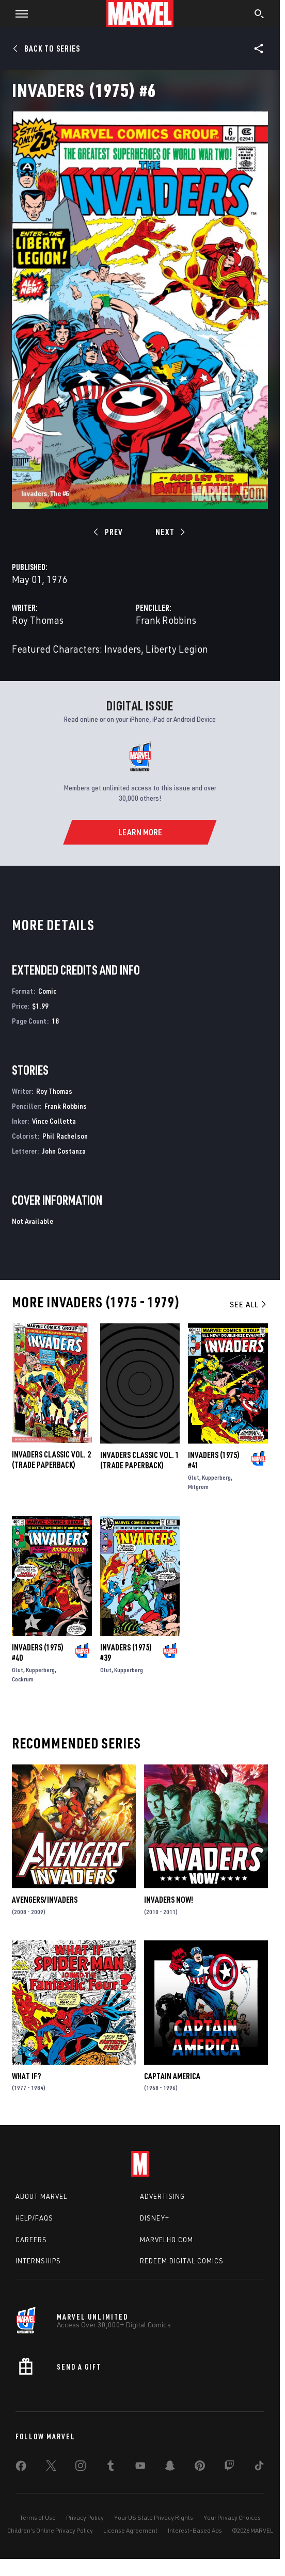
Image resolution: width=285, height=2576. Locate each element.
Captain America (172, 2076)
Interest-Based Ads (195, 2530)
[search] (259, 15)
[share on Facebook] (20, 2468)
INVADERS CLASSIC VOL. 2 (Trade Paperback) (51, 1459)
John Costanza (64, 1150)
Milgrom (198, 1486)
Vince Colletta (54, 1120)
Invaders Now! (168, 1899)
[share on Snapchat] (170, 2467)
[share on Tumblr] (110, 2467)
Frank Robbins (166, 620)
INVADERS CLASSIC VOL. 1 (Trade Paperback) (139, 1460)
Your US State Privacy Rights (153, 2517)
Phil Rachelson (65, 1135)
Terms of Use (38, 2517)
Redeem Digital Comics (182, 2261)
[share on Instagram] (80, 2467)
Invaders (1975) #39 (126, 1652)
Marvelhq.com (166, 2239)
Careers (31, 2239)
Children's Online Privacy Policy (50, 2530)
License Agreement (130, 2530)
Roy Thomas (38, 620)
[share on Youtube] (140, 2467)
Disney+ (154, 2218)
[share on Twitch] (229, 2467)
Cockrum (23, 1679)
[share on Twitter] (51, 2467)
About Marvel (41, 2196)
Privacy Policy (85, 2517)
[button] (18, 13)
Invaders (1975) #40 (38, 1652)
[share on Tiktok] (259, 2467)
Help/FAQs (34, 2218)
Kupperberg (216, 1477)
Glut (193, 1477)
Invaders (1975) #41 (214, 1460)
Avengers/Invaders (44, 1899)
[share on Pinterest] (200, 2467)
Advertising (162, 2196)
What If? (26, 2076)
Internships (38, 2261)
